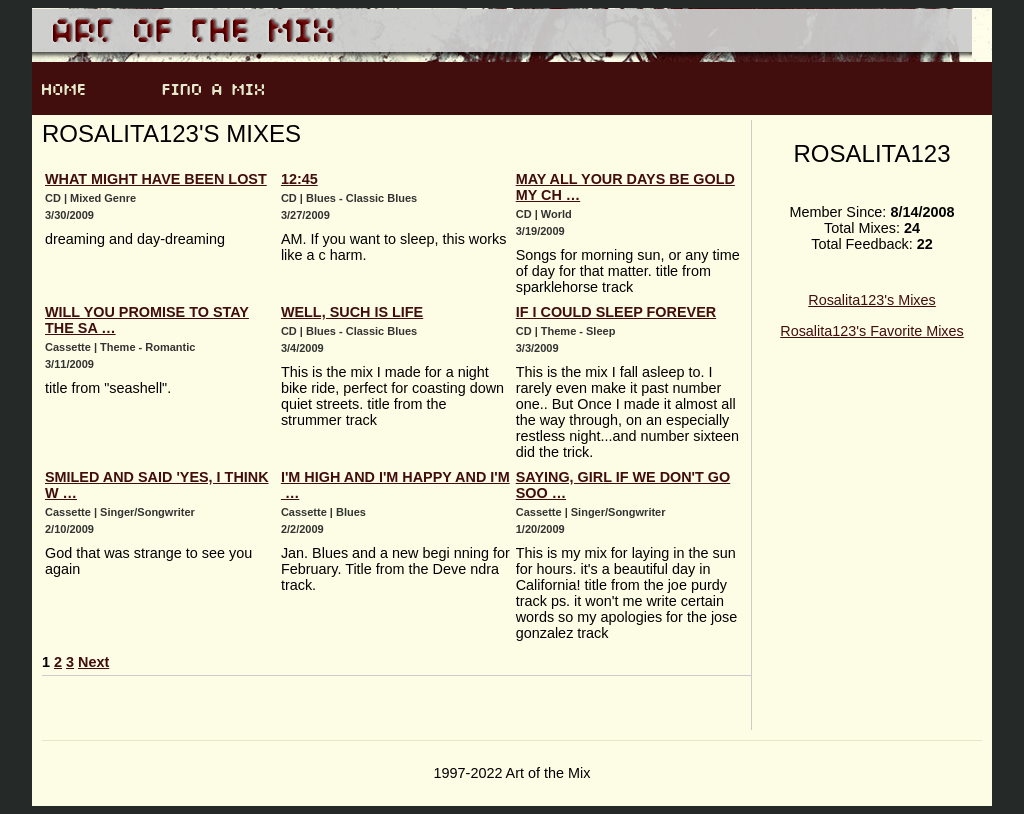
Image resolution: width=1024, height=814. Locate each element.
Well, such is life (352, 312)
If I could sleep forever (616, 312)
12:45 (299, 179)
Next (93, 662)
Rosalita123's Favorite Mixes (872, 331)
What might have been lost (156, 179)
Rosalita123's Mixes (872, 300)
